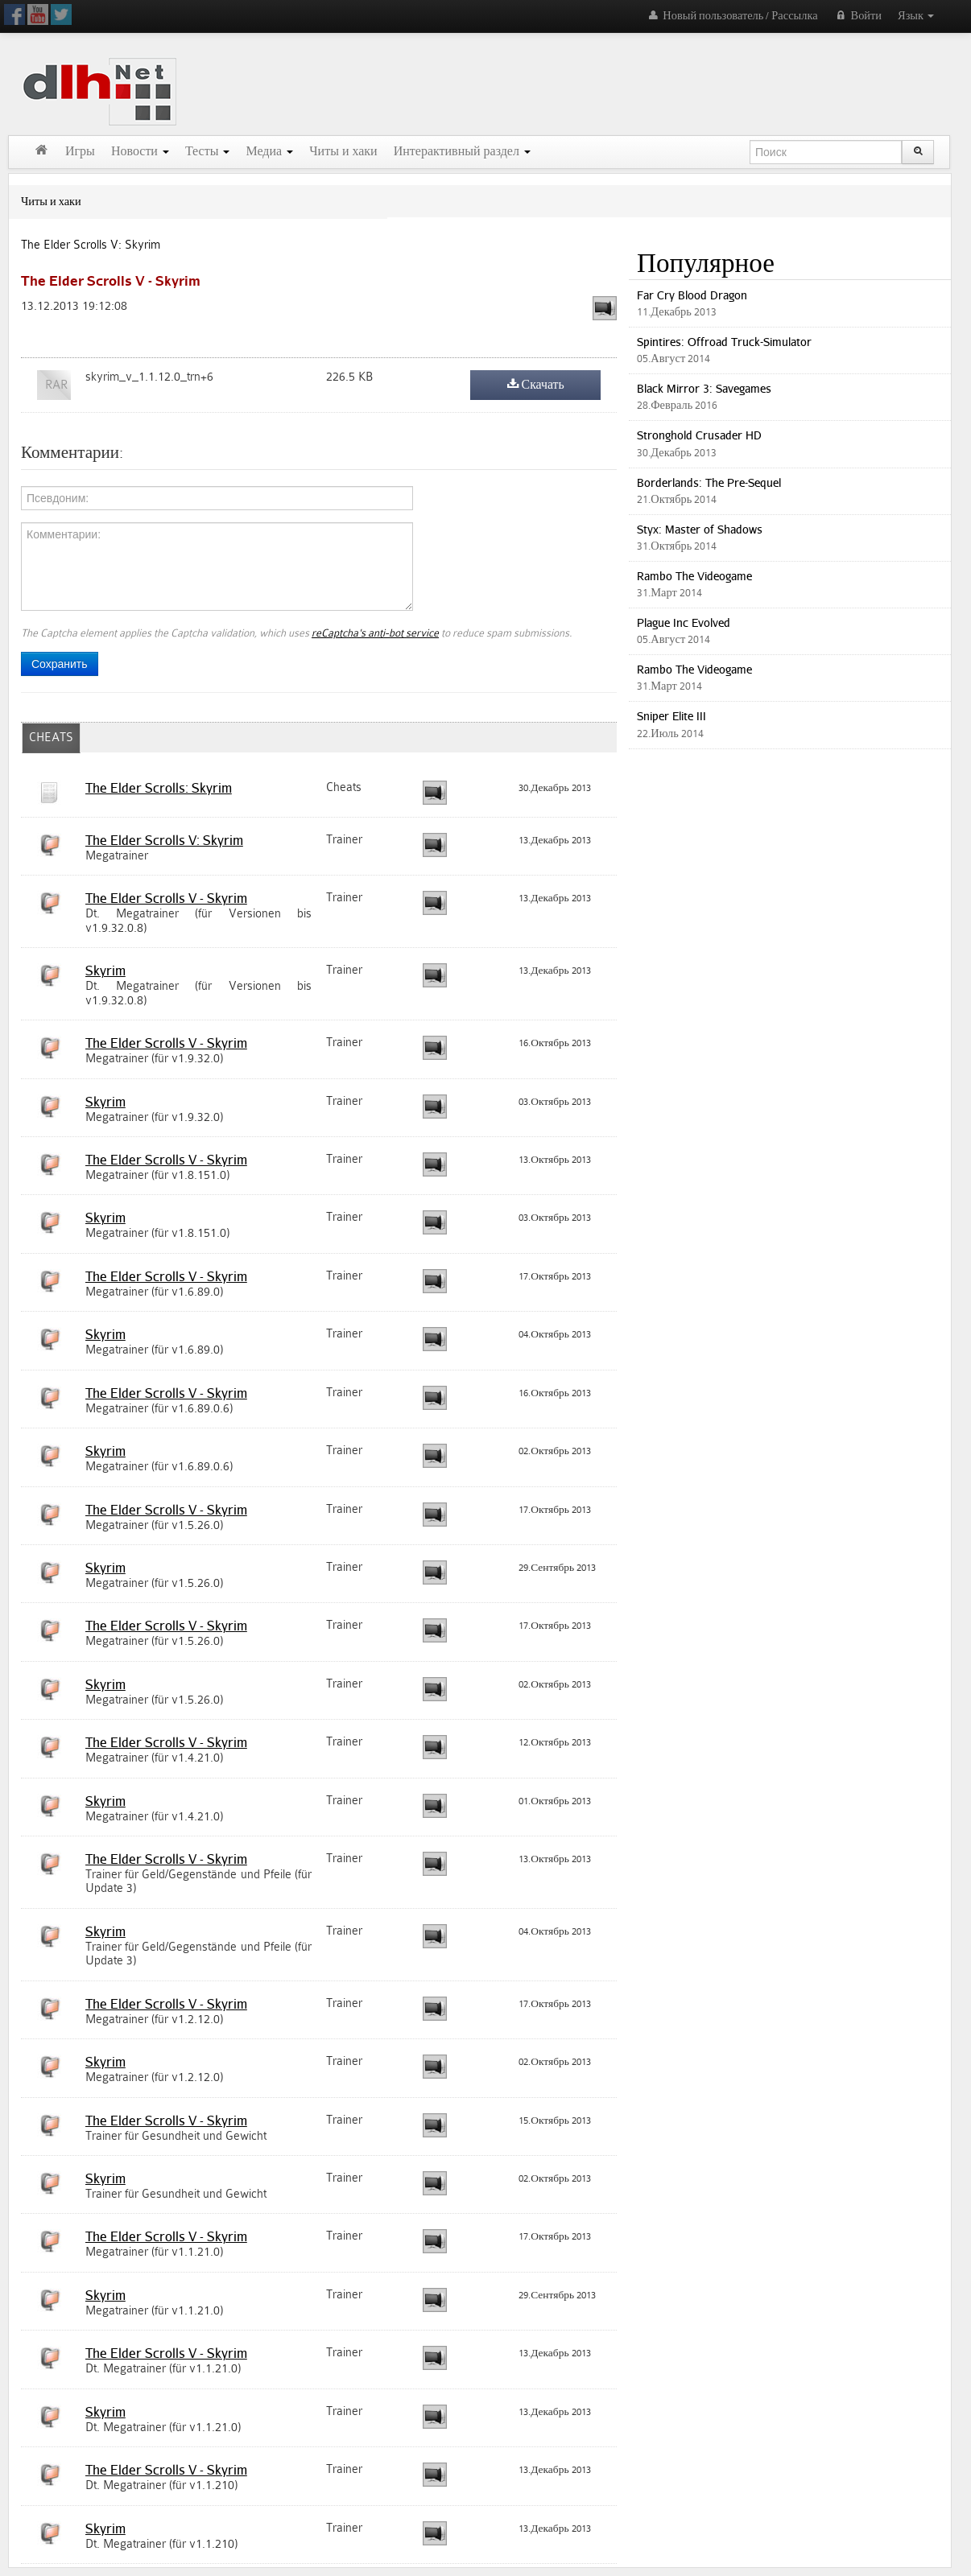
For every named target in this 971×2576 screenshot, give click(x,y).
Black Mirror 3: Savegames (704, 388)
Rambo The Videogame (694, 576)
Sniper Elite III (671, 716)
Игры (80, 152)
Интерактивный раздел (462, 152)
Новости (140, 152)
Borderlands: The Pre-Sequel (709, 482)
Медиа (269, 152)
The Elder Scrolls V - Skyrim (166, 898)
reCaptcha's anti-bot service (375, 633)
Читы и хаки (343, 152)
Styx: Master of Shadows (699, 529)
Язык (916, 16)
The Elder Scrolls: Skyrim (158, 788)
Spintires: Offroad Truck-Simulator (724, 341)
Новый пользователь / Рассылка (731, 16)
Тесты (207, 152)
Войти (858, 16)
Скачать (535, 385)
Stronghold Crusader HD (699, 435)
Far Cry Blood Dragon (692, 295)
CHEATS (51, 737)
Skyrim (105, 970)
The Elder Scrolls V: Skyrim (90, 245)
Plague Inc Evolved (683, 622)
